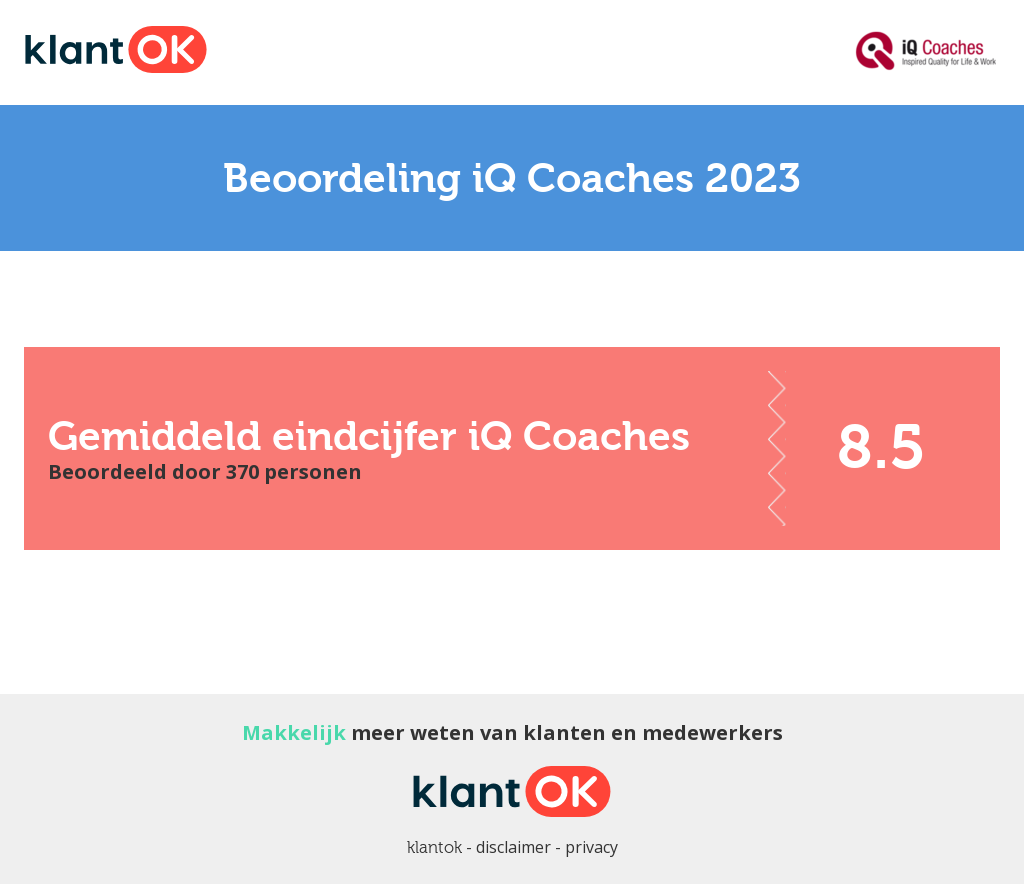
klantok (434, 847)
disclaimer (513, 847)
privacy (591, 847)
